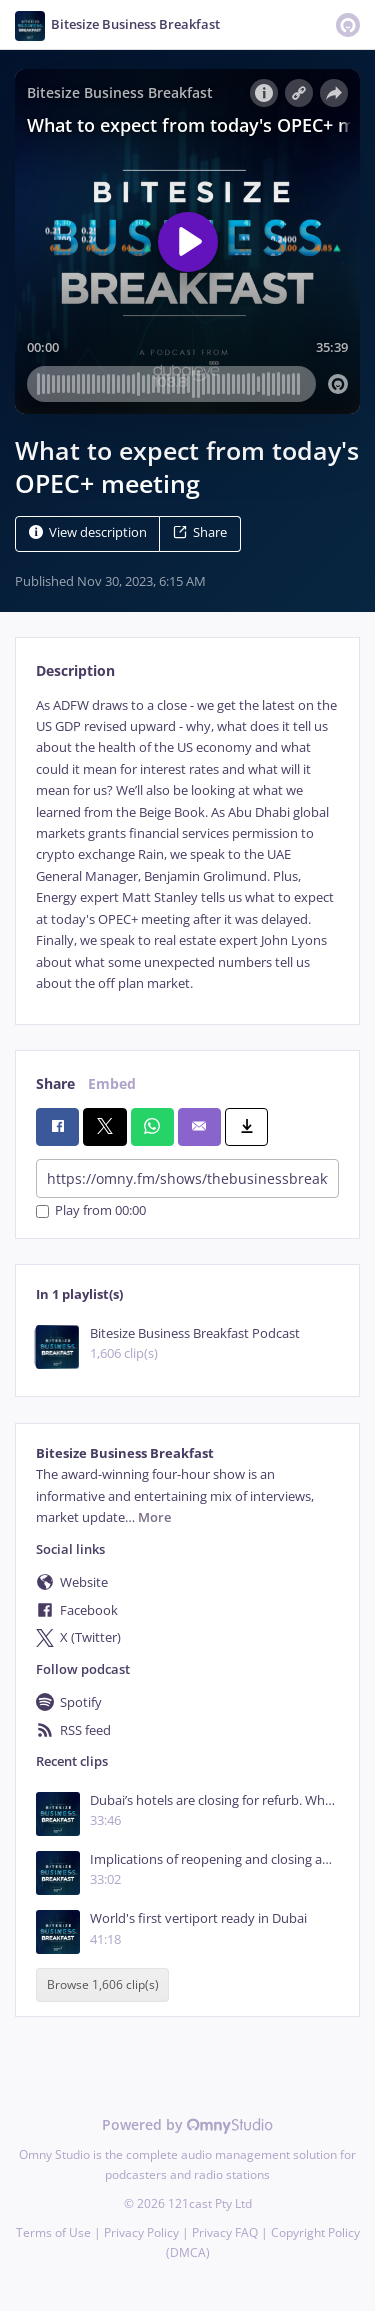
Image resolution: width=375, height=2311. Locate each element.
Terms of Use (53, 2232)
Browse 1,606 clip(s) (103, 1985)
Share (200, 532)
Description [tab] (75, 670)
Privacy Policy (141, 2232)
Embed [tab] (112, 1083)
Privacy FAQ (225, 2232)
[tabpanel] (187, 845)
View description (88, 532)
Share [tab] (55, 1083)
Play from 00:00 (91, 1211)
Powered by (187, 2124)
